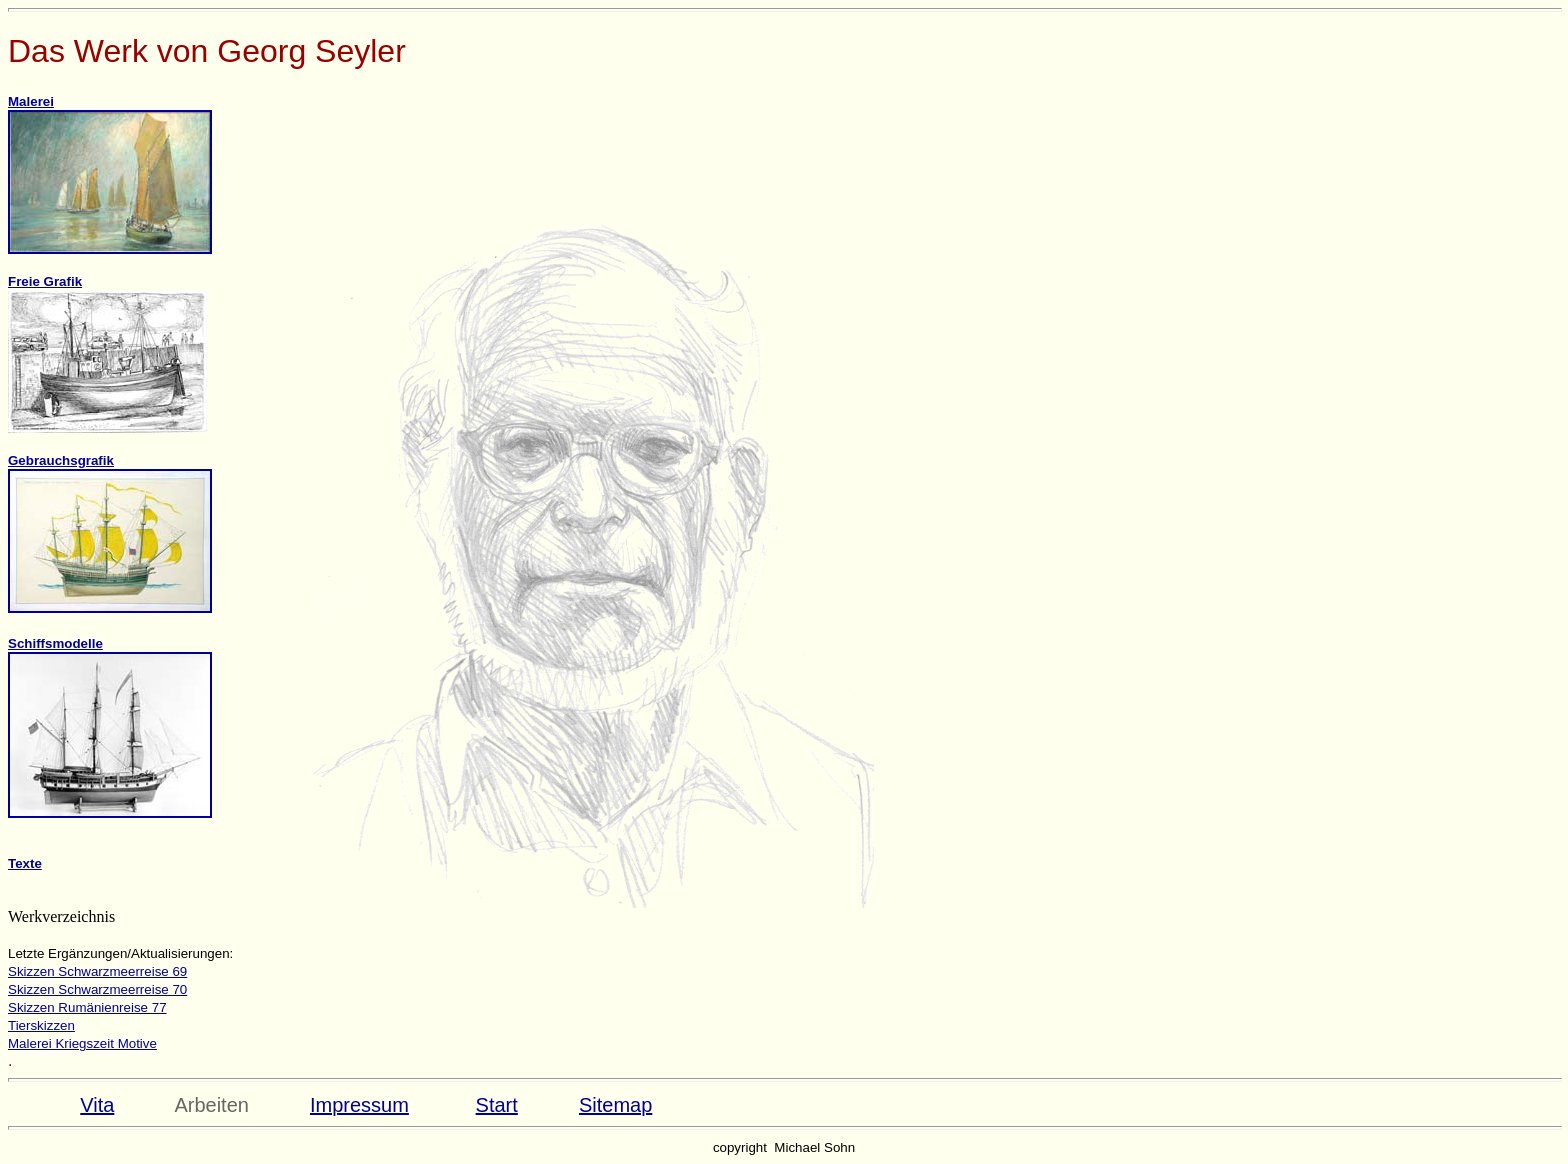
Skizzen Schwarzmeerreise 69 (97, 971)
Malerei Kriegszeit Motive (82, 1043)
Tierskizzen (41, 1025)
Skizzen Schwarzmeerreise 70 (97, 989)
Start (497, 1105)
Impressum (359, 1105)
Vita (97, 1105)
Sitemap (615, 1105)
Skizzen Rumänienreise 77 (87, 1007)
